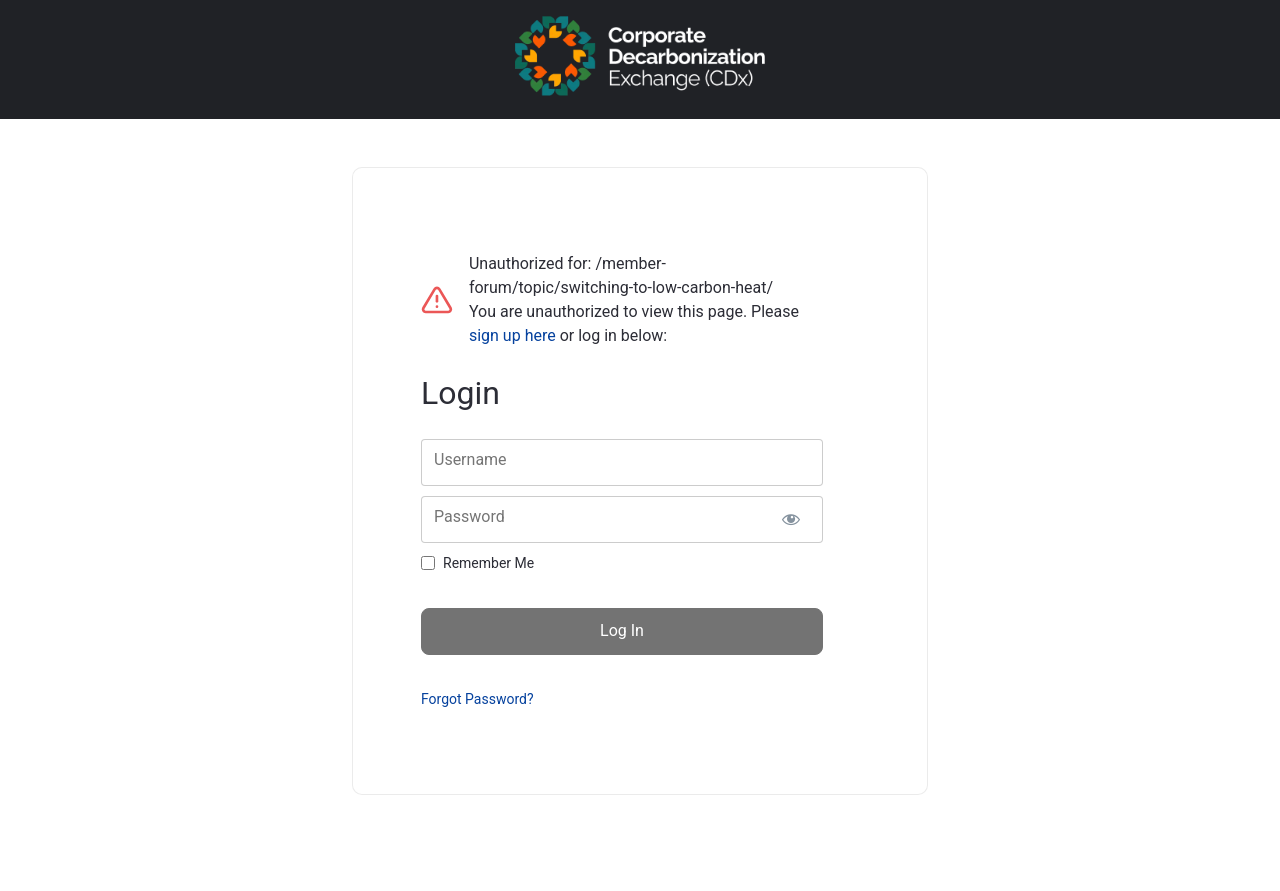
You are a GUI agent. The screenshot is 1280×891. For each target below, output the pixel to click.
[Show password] (790, 519)
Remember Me (488, 563)
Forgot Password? (477, 699)
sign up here (512, 335)
